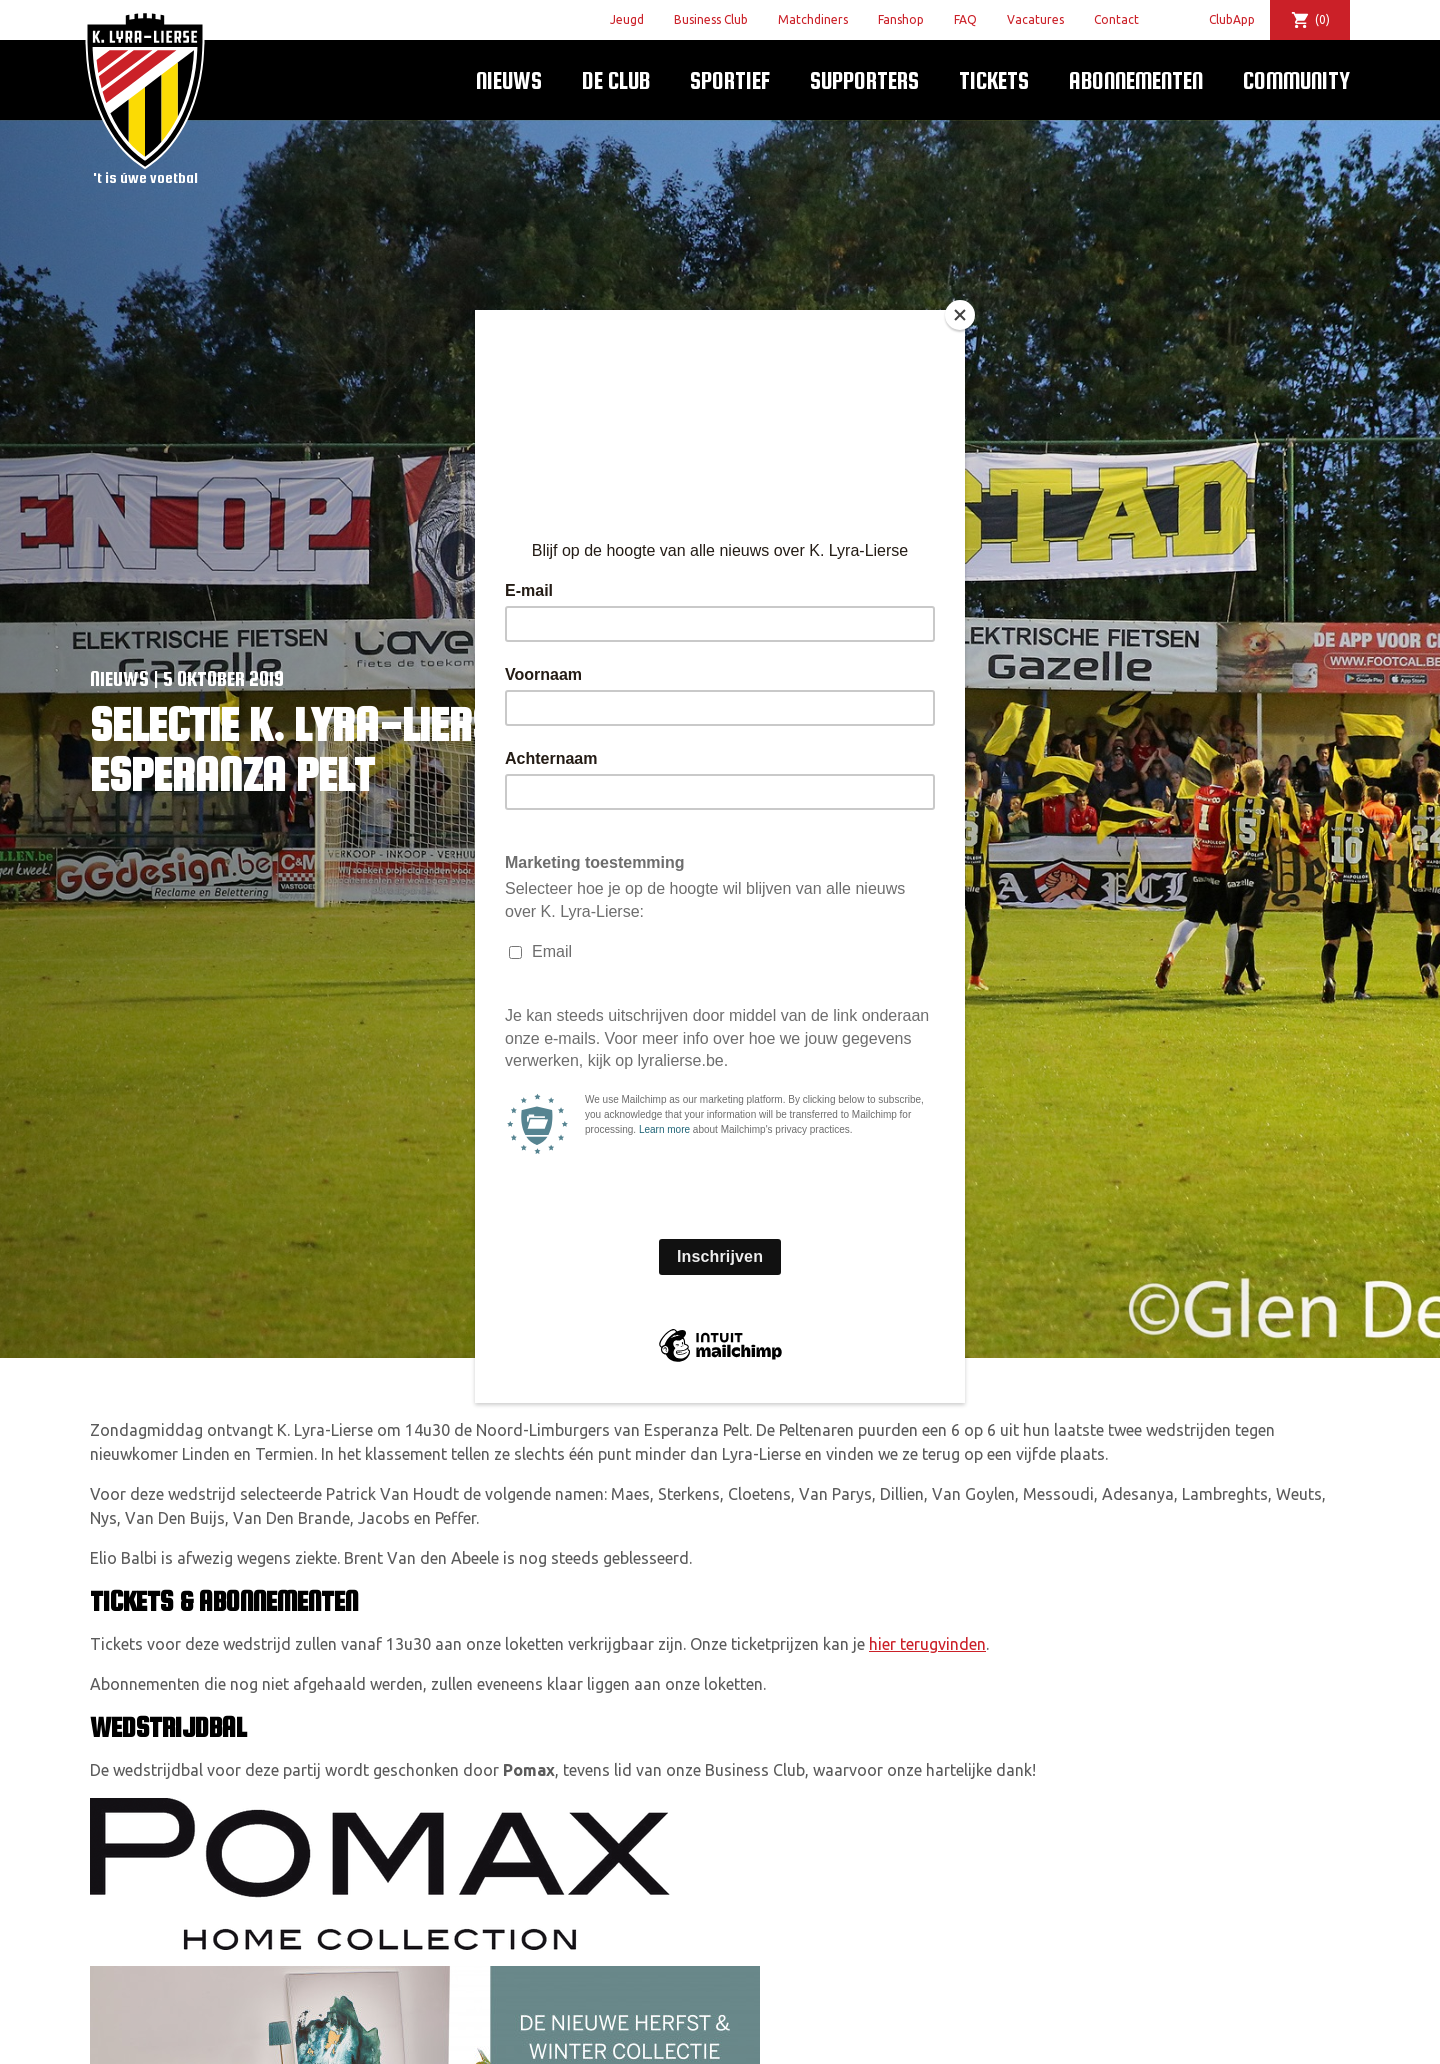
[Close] (960, 315)
